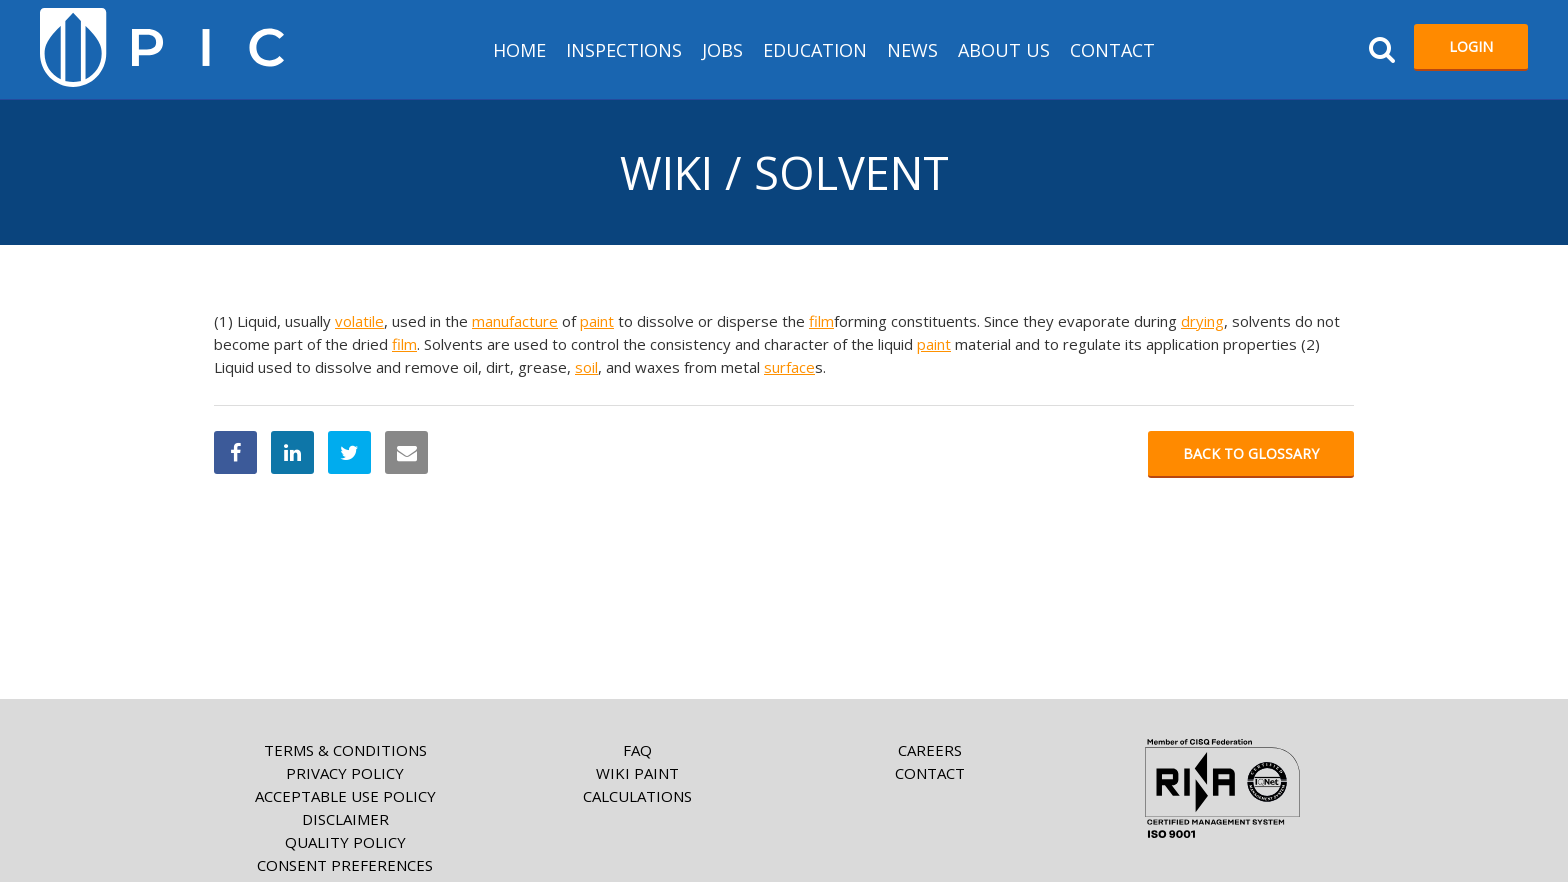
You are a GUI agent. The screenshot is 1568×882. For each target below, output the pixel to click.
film (821, 321)
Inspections (624, 50)
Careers (930, 750)
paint (597, 321)
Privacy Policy (345, 773)
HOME (519, 50)
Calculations (637, 796)
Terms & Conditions (345, 750)
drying (1202, 321)
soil (586, 367)
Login (1471, 46)
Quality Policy (345, 842)
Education (815, 50)
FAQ (637, 750)
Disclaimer (345, 819)
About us (1004, 50)
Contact (1112, 50)
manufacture (515, 321)
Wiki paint (637, 773)
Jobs (722, 50)
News (912, 50)
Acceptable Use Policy (345, 796)
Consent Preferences (345, 865)
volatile (359, 321)
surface (789, 367)
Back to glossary (1251, 453)
